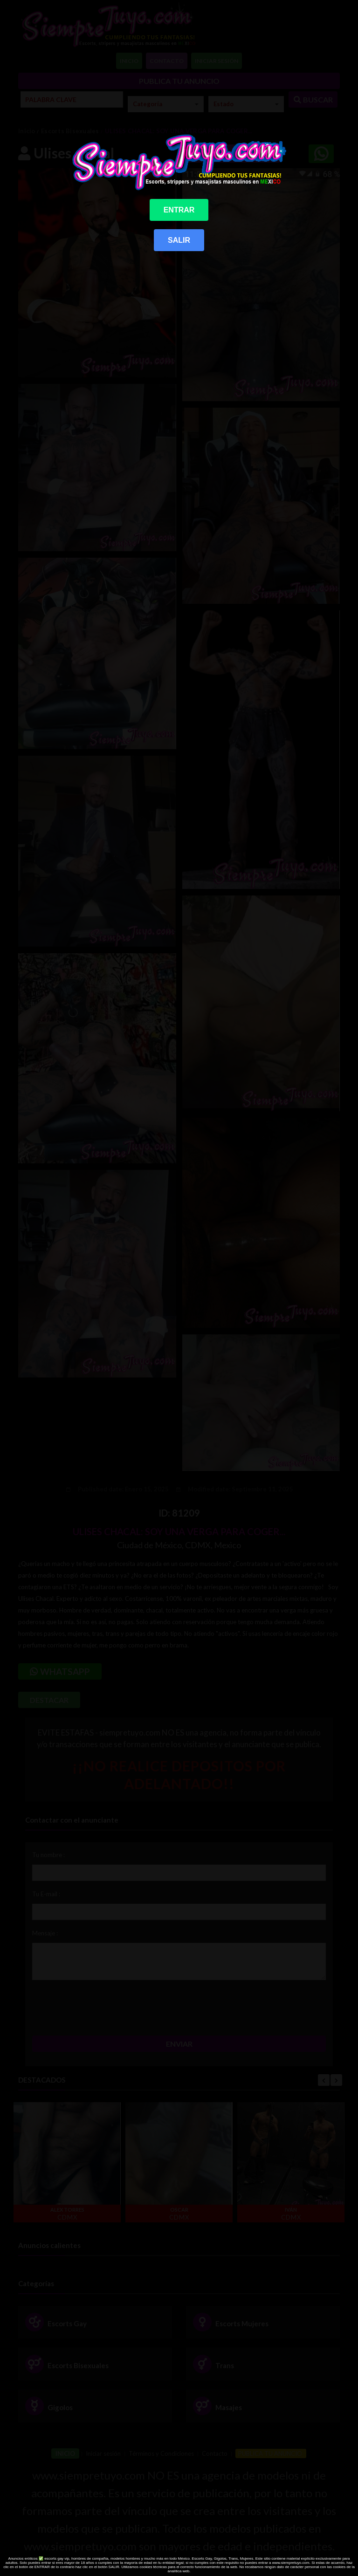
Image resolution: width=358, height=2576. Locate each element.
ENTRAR (179, 210)
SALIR (179, 240)
